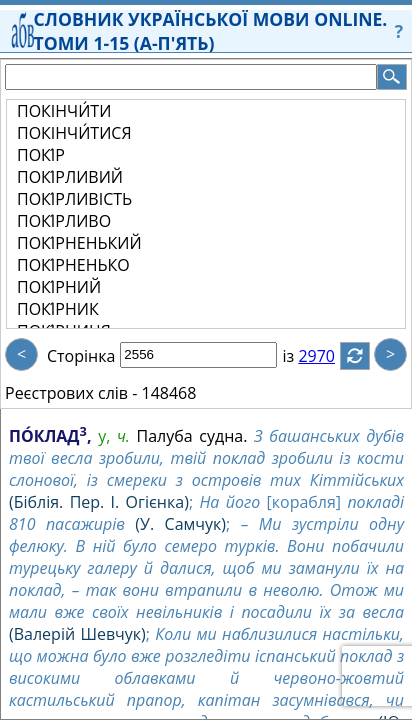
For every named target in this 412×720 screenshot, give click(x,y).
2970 (328, 356)
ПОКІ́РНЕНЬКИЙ (79, 243)
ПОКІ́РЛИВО (64, 221)
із (300, 356)
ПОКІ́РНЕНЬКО (73, 265)
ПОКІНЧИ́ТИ (64, 111)
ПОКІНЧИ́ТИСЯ (74, 133)
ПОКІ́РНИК (58, 309)
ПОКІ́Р (41, 155)
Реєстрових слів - (71, 393)
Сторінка (81, 356)
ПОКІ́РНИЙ (59, 287)
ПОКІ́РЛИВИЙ (70, 177)
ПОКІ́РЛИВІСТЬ (74, 199)
